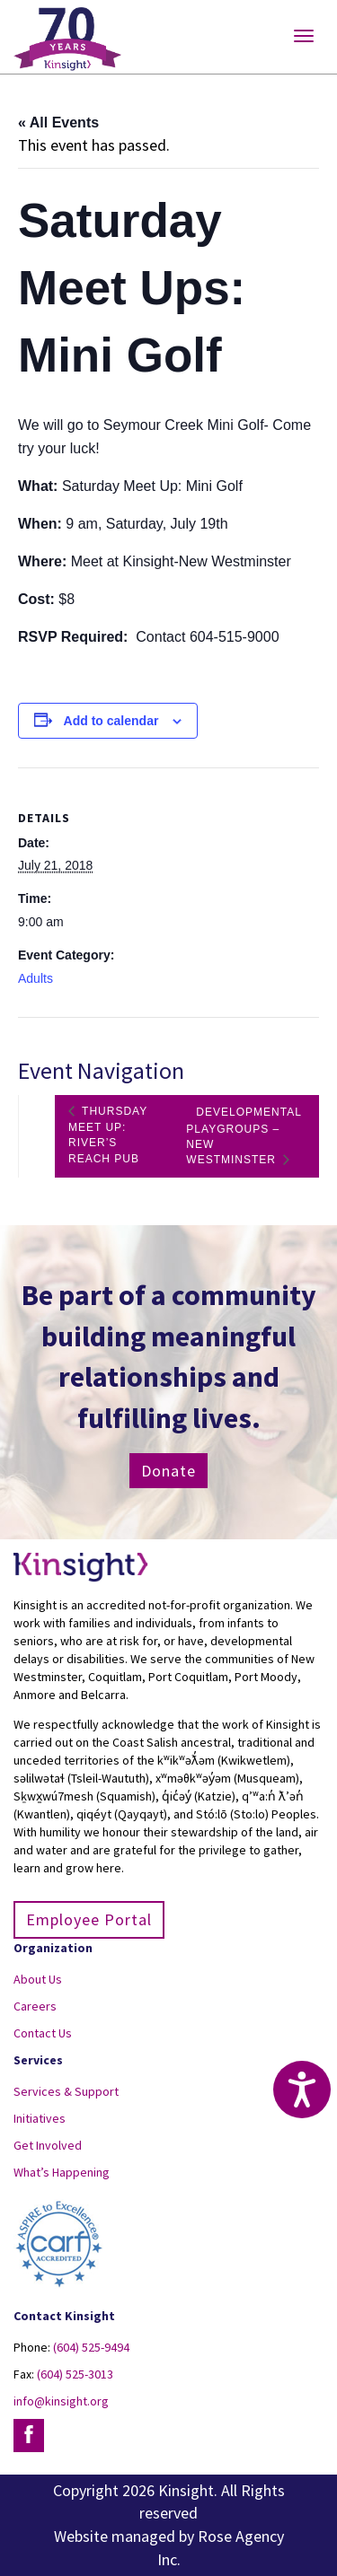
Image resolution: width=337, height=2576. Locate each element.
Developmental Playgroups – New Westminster (243, 1136)
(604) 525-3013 (75, 2374)
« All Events (58, 122)
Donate (168, 1470)
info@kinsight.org (61, 2401)
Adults (35, 978)
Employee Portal (89, 1919)
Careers (35, 2006)
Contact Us (42, 2033)
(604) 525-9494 (91, 2347)
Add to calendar (111, 721)
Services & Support (66, 2091)
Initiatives (39, 2118)
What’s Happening (61, 2172)
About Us (37, 1979)
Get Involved (47, 2145)
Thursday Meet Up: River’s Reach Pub (107, 1135)
